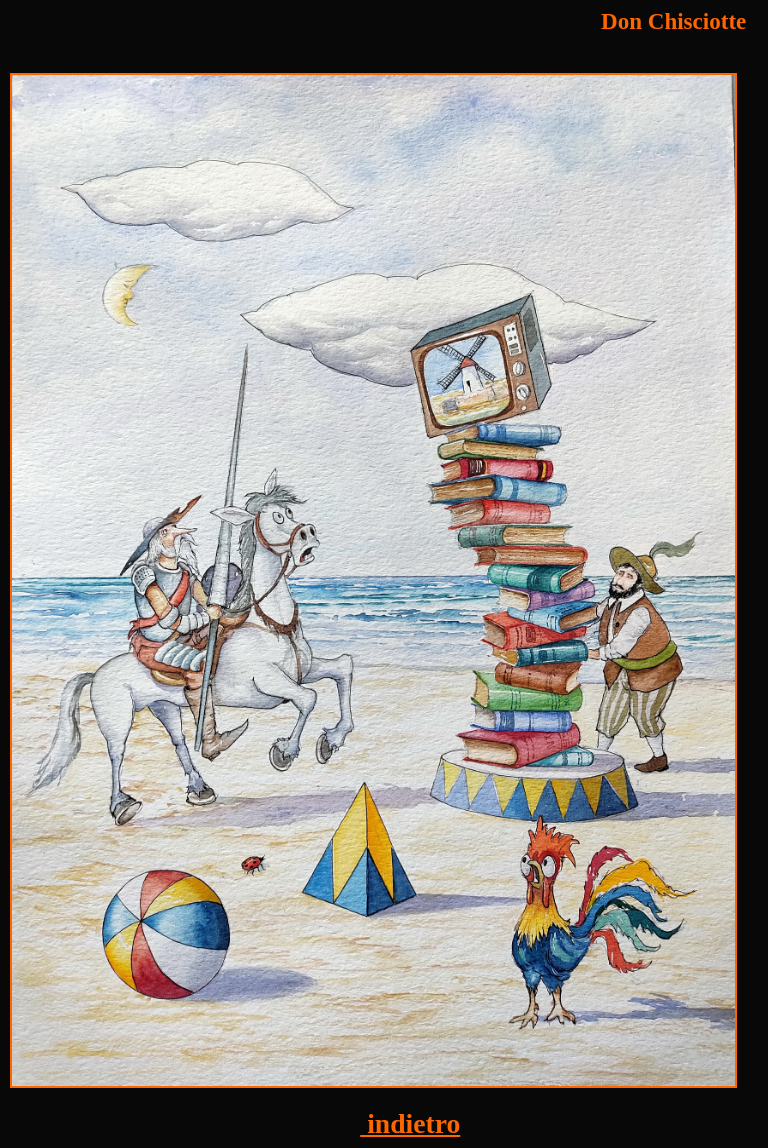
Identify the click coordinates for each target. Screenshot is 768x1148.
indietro (410, 1123)
